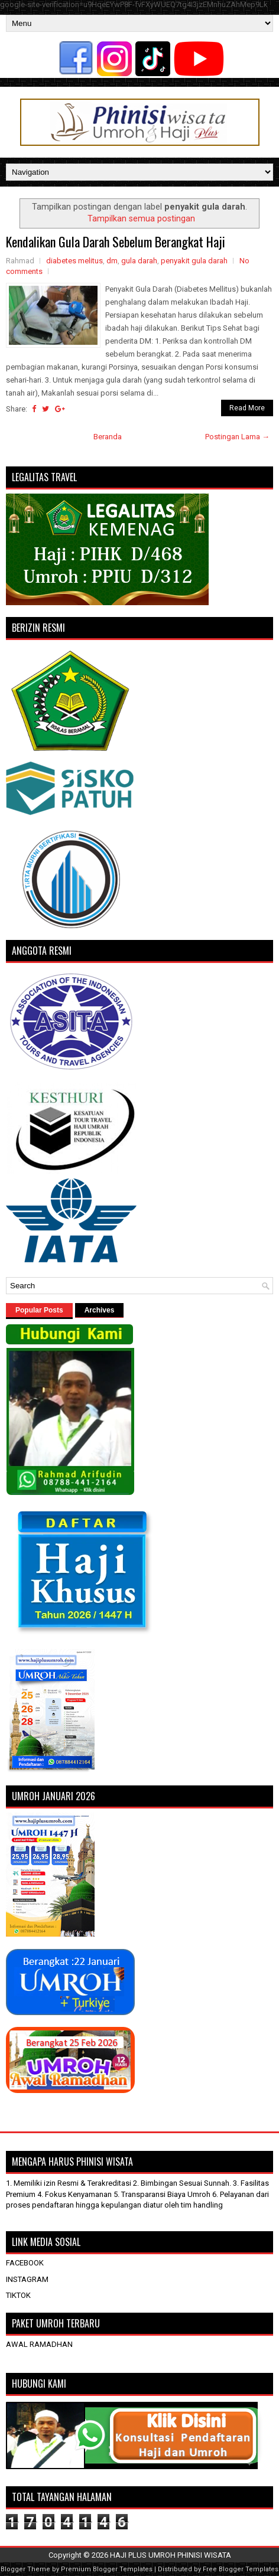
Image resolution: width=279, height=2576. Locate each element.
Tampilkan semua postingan (141, 218)
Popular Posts (39, 1310)
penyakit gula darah (194, 260)
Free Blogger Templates (240, 2569)
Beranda (107, 436)
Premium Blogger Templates (107, 2569)
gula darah (139, 260)
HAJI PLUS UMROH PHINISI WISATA (170, 2555)
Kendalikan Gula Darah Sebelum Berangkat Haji (115, 241)
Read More (247, 408)
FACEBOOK (25, 2262)
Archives (100, 1310)
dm (112, 260)
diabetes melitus (74, 260)
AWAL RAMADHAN (39, 2344)
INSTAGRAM (27, 2279)
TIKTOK (18, 2295)
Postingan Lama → (237, 436)
